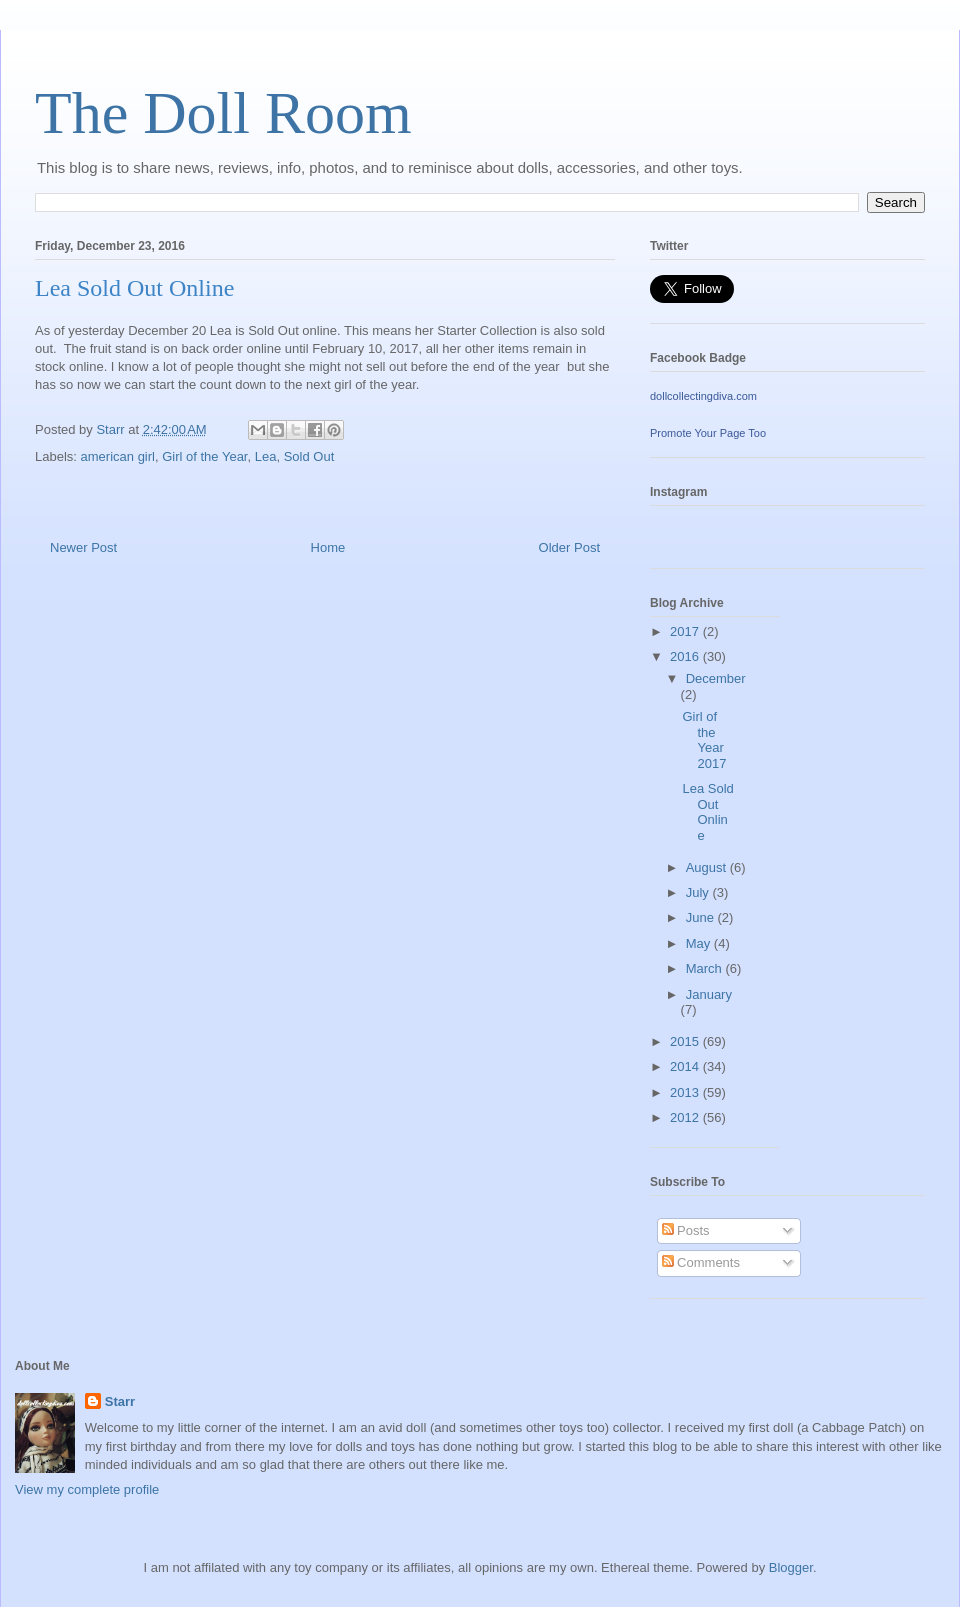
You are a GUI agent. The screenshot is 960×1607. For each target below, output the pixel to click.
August (708, 867)
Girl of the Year (204, 456)
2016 (686, 656)
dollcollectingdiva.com (703, 396)
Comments (701, 1262)
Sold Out (309, 456)
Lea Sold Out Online (707, 812)
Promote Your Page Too (708, 433)
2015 (686, 1041)
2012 (686, 1117)
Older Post (569, 547)
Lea (266, 456)
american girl (118, 456)
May (700, 943)
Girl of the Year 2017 (704, 740)
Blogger (791, 1567)
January (709, 994)
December (716, 678)
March (706, 968)
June (702, 917)
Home (328, 547)
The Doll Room (223, 113)
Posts (686, 1230)
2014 (686, 1066)
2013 (686, 1092)
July (699, 892)
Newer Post (83, 547)
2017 (686, 631)
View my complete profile (87, 1489)
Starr (120, 1401)
